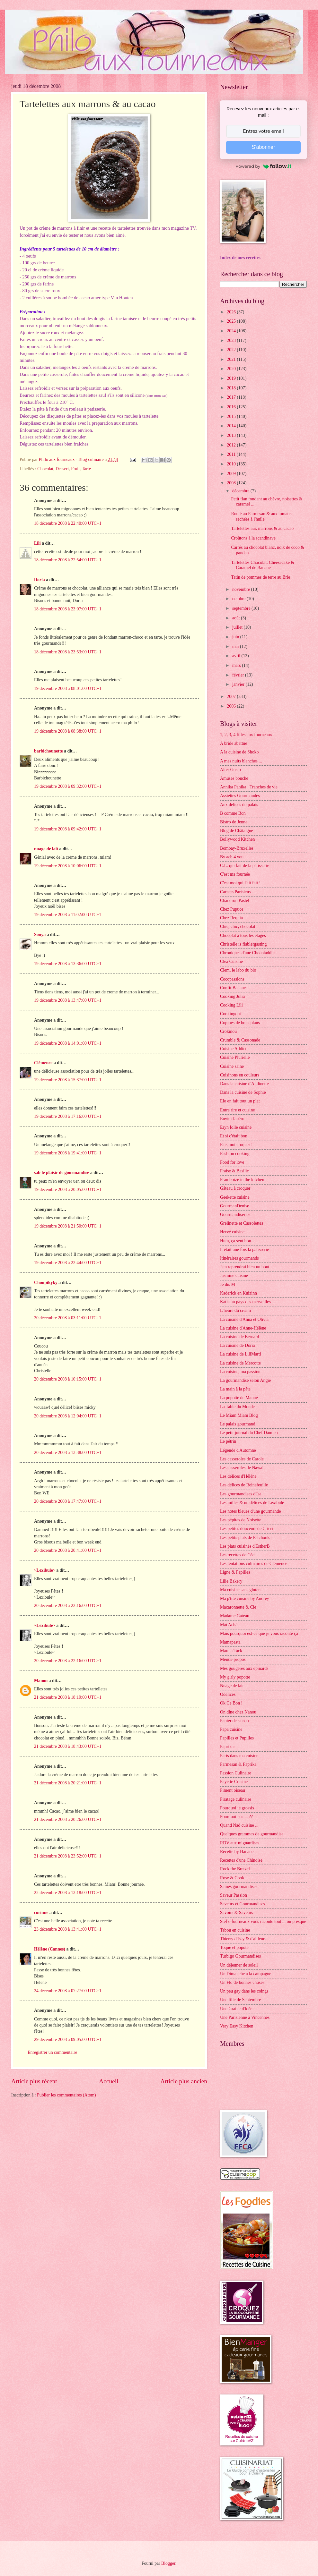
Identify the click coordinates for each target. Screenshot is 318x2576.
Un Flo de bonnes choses (242, 1982)
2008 (232, 482)
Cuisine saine (232, 1066)
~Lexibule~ (44, 1570)
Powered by (263, 166)
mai (236, 646)
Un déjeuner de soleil (239, 1965)
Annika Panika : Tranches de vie (249, 787)
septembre (242, 608)
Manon (41, 1680)
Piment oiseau (232, 1790)
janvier (239, 684)
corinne (41, 1912)
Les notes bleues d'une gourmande (250, 1511)
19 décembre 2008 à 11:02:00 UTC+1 (67, 914)
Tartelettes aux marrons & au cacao (262, 528)
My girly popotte (235, 1677)
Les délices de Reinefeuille (244, 1485)
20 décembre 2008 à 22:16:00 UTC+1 (68, 1605)
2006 (232, 706)
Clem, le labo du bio (238, 970)
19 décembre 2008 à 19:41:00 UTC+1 (68, 1153)
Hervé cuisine (232, 1231)
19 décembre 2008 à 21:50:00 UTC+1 (68, 1226)
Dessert (62, 468)
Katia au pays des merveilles (245, 1301)
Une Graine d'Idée (236, 2008)
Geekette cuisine (235, 1197)
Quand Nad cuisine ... (239, 1825)
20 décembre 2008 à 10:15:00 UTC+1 (68, 1379)
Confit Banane (233, 987)
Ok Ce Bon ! (231, 1703)
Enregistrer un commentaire (52, 2052)
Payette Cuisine (234, 1781)
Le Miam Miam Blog (239, 1415)
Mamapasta (230, 1642)
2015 (232, 416)
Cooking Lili (231, 1005)
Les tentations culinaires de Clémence (253, 1563)
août (236, 618)
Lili (37, 543)
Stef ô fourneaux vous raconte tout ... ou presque (263, 1921)
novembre (241, 589)
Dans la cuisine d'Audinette (244, 1083)
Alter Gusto (230, 769)
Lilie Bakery (231, 1581)
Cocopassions (232, 979)
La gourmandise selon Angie (245, 1380)
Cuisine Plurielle (235, 1057)
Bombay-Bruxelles (236, 848)
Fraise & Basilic (234, 1171)
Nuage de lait (232, 1685)
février (238, 675)
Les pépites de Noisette (240, 1520)
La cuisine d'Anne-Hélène (243, 1328)
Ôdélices (227, 1694)
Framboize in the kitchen (242, 1179)
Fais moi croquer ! (236, 1144)
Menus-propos (233, 1659)
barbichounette (48, 751)
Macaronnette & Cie (238, 1607)
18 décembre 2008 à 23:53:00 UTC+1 (68, 652)
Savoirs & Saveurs (236, 1912)
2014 (232, 425)
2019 (232, 378)
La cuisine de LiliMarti (240, 1354)
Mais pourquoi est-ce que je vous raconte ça (259, 1633)
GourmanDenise (234, 1205)
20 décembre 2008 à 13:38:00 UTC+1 (68, 1452)
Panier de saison (234, 1720)
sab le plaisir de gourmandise (61, 1172)
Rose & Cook (232, 1877)
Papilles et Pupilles (237, 1738)
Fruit (75, 468)
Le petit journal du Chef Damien (249, 1432)
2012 (232, 445)
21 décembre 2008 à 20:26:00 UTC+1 (68, 1819)
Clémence (43, 1062)
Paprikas (227, 1746)
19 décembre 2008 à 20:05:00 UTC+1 (68, 1189)
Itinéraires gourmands (239, 1258)
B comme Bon (233, 813)
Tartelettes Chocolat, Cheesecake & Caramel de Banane (262, 565)
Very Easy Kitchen (236, 2026)
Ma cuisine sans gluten (240, 1589)
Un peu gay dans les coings (244, 1991)
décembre (241, 491)
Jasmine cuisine (234, 1275)
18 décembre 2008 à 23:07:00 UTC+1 (68, 609)
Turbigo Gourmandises (240, 1956)
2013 (232, 435)
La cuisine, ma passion (240, 1371)
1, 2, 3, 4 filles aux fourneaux (246, 734)
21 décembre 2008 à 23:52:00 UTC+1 (68, 1856)
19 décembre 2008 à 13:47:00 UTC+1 (68, 1000)
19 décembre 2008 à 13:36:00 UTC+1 (68, 963)
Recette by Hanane (236, 1851)
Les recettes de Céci (238, 1554)
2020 (232, 368)
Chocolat (45, 468)
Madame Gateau (234, 1615)
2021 (232, 359)
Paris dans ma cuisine (239, 1755)
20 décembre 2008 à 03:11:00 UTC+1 (67, 1317)
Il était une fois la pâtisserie (244, 1249)
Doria (39, 579)
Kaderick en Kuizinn (238, 1293)
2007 (232, 696)
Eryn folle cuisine (236, 1127)
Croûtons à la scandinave (253, 538)
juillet (238, 627)
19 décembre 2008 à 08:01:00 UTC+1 (68, 688)
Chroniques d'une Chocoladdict (248, 952)
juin (236, 636)
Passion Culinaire (235, 1773)
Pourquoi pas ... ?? (236, 1816)
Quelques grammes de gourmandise (251, 1834)
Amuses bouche (234, 778)
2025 (232, 321)
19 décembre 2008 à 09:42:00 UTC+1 (68, 829)
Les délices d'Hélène (238, 1476)
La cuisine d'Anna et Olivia (244, 1319)
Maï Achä (228, 1624)
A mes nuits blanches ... (241, 761)
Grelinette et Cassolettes (241, 1223)
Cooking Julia (232, 996)
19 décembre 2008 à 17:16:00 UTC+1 (68, 1116)
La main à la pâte (235, 1389)
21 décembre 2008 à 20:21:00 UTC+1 (68, 1783)
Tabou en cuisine (235, 1930)
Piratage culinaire (235, 1799)
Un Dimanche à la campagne (245, 1973)
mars (237, 665)
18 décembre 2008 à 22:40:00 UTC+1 (68, 523)
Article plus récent (34, 2081)
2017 (232, 397)
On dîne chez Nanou (238, 1712)
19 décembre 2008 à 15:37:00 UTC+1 (68, 1079)
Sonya (40, 934)
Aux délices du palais (239, 804)
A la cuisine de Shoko (239, 752)
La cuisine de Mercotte (240, 1363)
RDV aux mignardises (239, 1843)
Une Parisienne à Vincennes (244, 2017)
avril (237, 655)
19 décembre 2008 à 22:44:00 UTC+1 (68, 1262)
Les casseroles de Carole (242, 1459)
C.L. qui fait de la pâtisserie (244, 865)
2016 (232, 406)
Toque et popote (234, 1947)
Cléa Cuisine (231, 961)
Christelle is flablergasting (243, 944)
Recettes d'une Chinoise (241, 1860)
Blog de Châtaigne (236, 830)
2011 (232, 454)
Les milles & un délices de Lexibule (252, 1502)
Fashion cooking (235, 1153)
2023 (232, 340)
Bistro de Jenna (233, 822)
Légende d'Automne (238, 1450)
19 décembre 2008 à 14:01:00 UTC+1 (68, 1043)
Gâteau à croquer (235, 1188)
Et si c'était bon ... (236, 1136)
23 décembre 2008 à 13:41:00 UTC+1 (68, 1929)
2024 (232, 330)
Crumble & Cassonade (240, 1040)
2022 (232, 349)
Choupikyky (45, 1282)
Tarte (86, 468)
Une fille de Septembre (240, 1999)
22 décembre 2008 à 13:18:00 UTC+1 (68, 1892)
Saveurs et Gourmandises (242, 1903)
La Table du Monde (237, 1406)
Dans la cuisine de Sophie (243, 1092)
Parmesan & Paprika (238, 1764)
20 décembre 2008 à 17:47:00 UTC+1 (68, 1501)
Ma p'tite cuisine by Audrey (244, 1598)
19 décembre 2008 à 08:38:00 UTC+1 (68, 731)
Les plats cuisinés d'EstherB (245, 1546)
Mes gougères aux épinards (244, 1668)
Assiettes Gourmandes (240, 795)
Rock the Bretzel (235, 1868)
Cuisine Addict (233, 1048)
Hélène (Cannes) (49, 1949)
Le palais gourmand (237, 1424)
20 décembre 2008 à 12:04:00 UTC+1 (68, 1416)
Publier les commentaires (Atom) (66, 2095)
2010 (232, 464)
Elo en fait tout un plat (240, 1101)
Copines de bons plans (240, 1022)
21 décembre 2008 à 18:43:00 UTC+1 (68, 1746)
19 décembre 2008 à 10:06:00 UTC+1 (68, 865)
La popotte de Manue (239, 1397)
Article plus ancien (183, 2081)
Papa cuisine (231, 1729)
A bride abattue (233, 743)
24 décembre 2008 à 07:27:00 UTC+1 (68, 1990)
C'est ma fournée (235, 874)
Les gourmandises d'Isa (240, 1494)
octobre (239, 598)
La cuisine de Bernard (239, 1336)
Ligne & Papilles (235, 1572)
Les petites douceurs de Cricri (246, 1528)
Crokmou (228, 1031)
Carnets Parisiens (235, 891)
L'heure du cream (235, 1310)
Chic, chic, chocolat (237, 926)
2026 (232, 312)
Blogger (168, 2563)
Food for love (232, 1162)
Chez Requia (231, 917)
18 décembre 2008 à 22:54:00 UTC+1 (68, 559)
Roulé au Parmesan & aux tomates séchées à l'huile (261, 516)
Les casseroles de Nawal (241, 1467)
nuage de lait (46, 848)
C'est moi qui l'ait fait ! (240, 882)
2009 (232, 473)
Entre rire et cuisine (237, 1110)
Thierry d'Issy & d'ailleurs (243, 1938)
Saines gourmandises (238, 1886)
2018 (232, 388)
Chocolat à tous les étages (243, 935)
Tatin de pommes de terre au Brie (260, 577)
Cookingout (230, 1013)
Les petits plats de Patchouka (245, 1537)
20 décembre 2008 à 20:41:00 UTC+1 (68, 1550)
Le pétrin (228, 1441)
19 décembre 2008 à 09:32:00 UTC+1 (68, 786)
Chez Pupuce (231, 909)
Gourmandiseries (235, 1214)
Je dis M (227, 1284)
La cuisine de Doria (237, 1345)
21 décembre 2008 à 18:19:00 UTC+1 (68, 1697)
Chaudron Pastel (234, 900)
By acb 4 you (231, 856)
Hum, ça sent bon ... (237, 1240)
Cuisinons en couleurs (239, 1075)
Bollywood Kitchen (237, 839)
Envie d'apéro (232, 1118)
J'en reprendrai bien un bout (244, 1266)
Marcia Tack (231, 1650)
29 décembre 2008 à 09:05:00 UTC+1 (68, 2039)
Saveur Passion (233, 1895)
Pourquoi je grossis (237, 1808)
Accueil (108, 2081)
